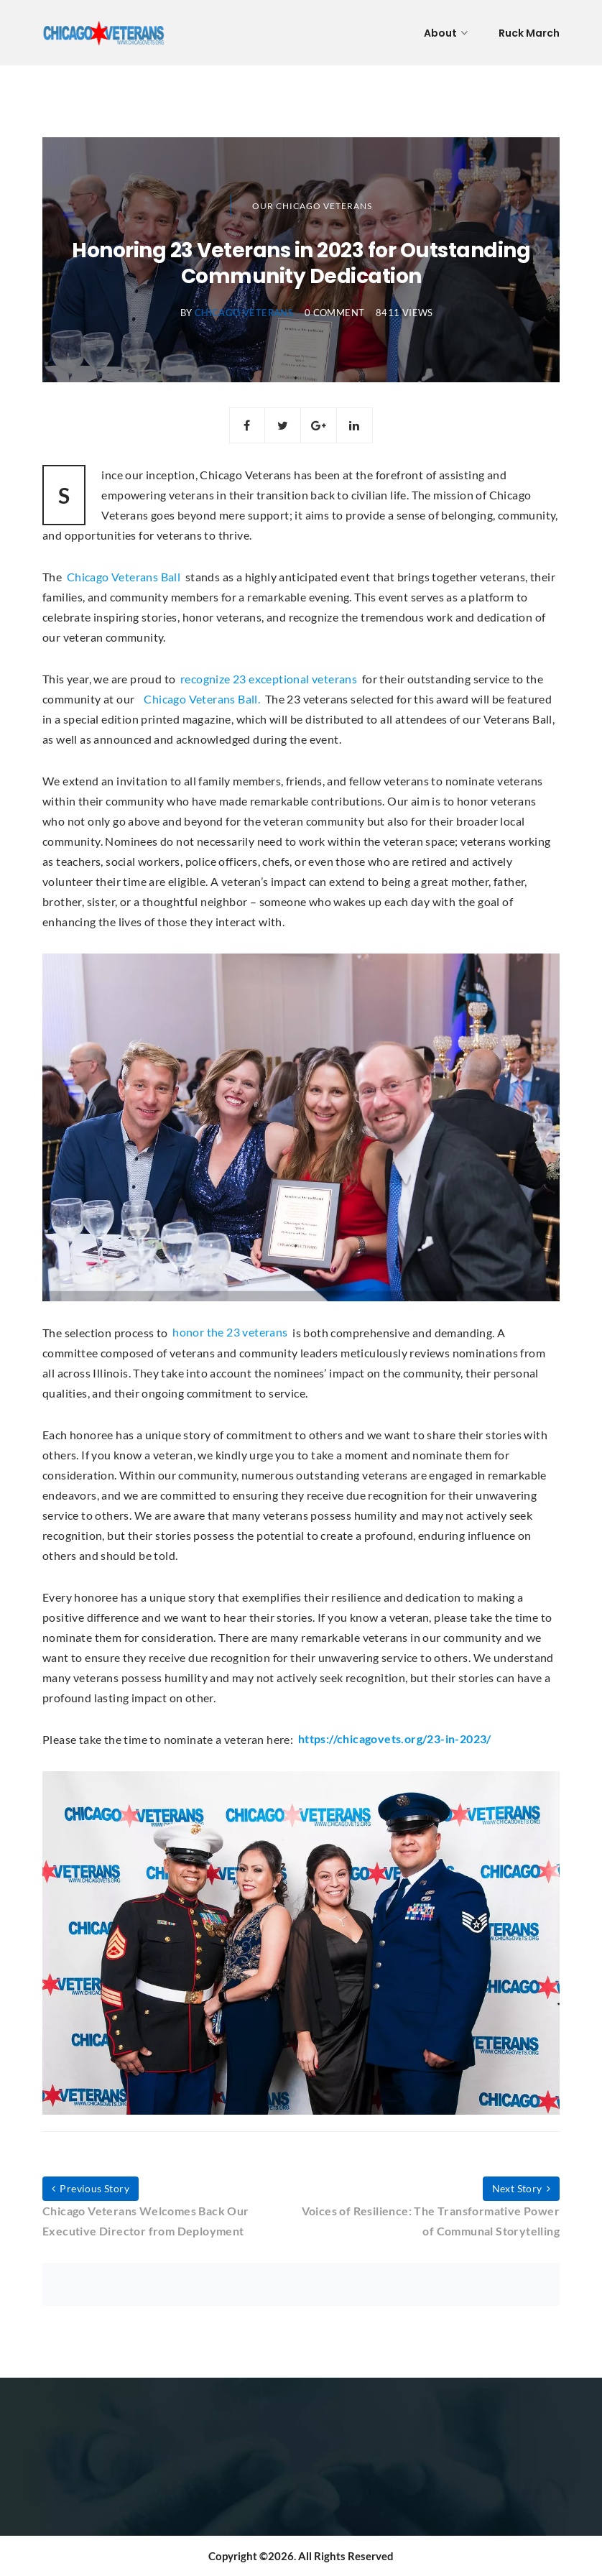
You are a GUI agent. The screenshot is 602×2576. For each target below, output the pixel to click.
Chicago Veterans (244, 312)
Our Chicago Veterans (312, 205)
